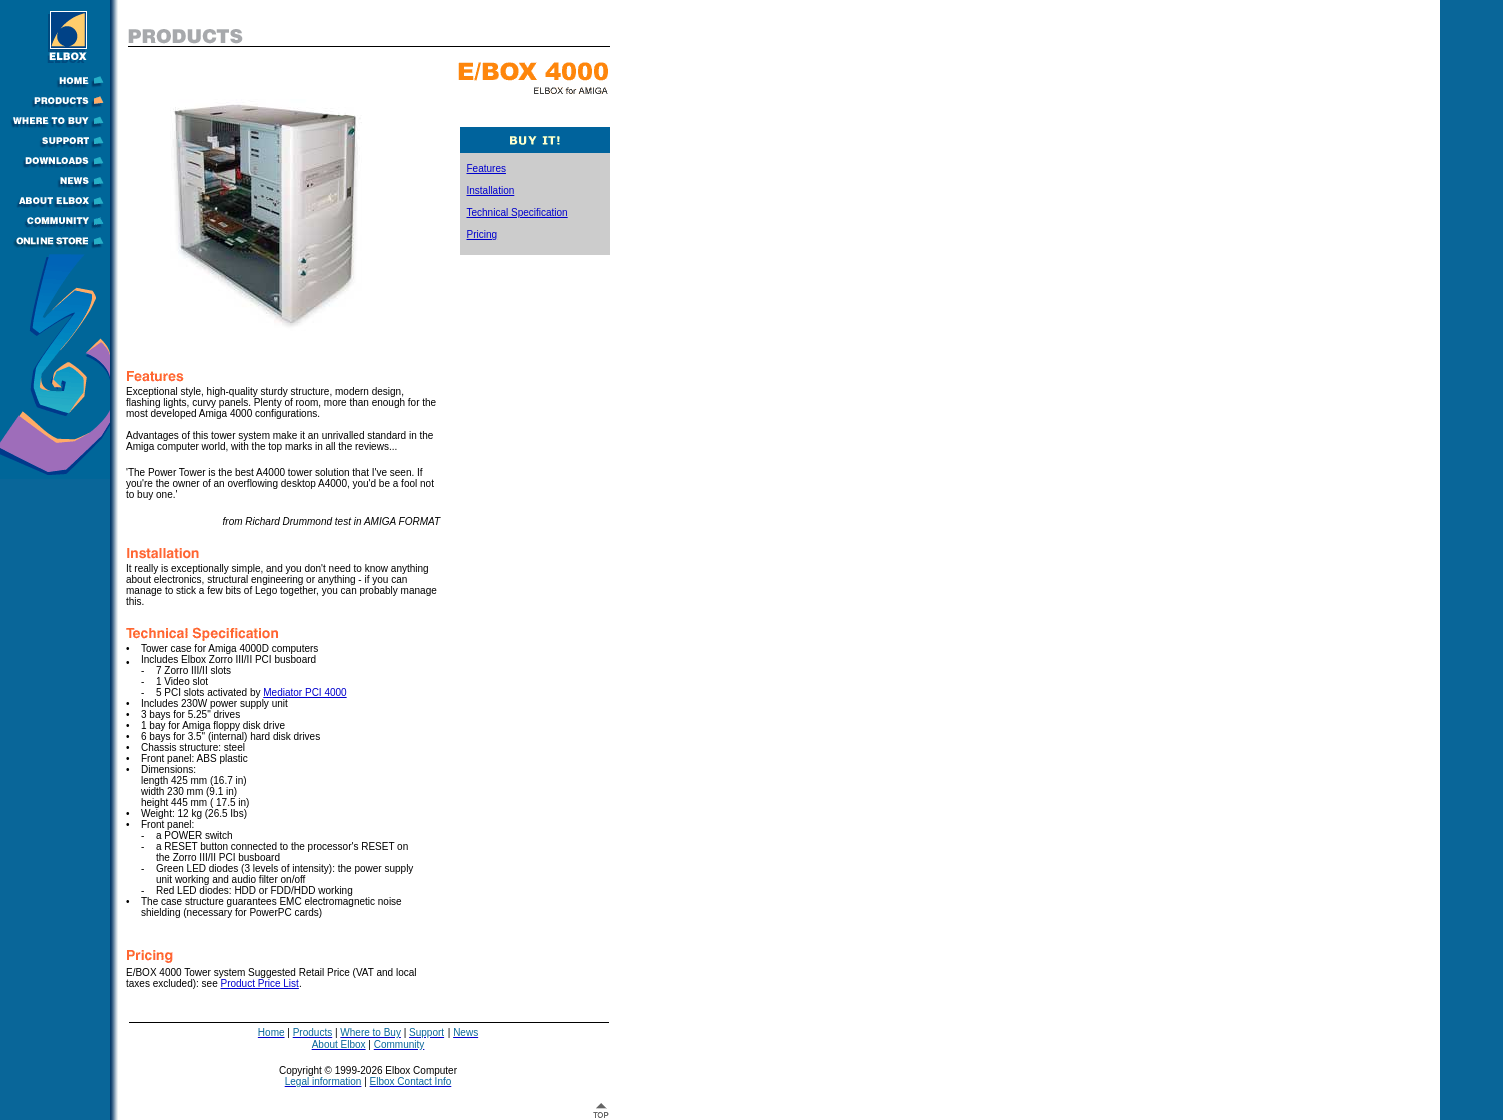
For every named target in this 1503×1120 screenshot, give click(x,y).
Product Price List (260, 983)
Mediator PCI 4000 (304, 692)
